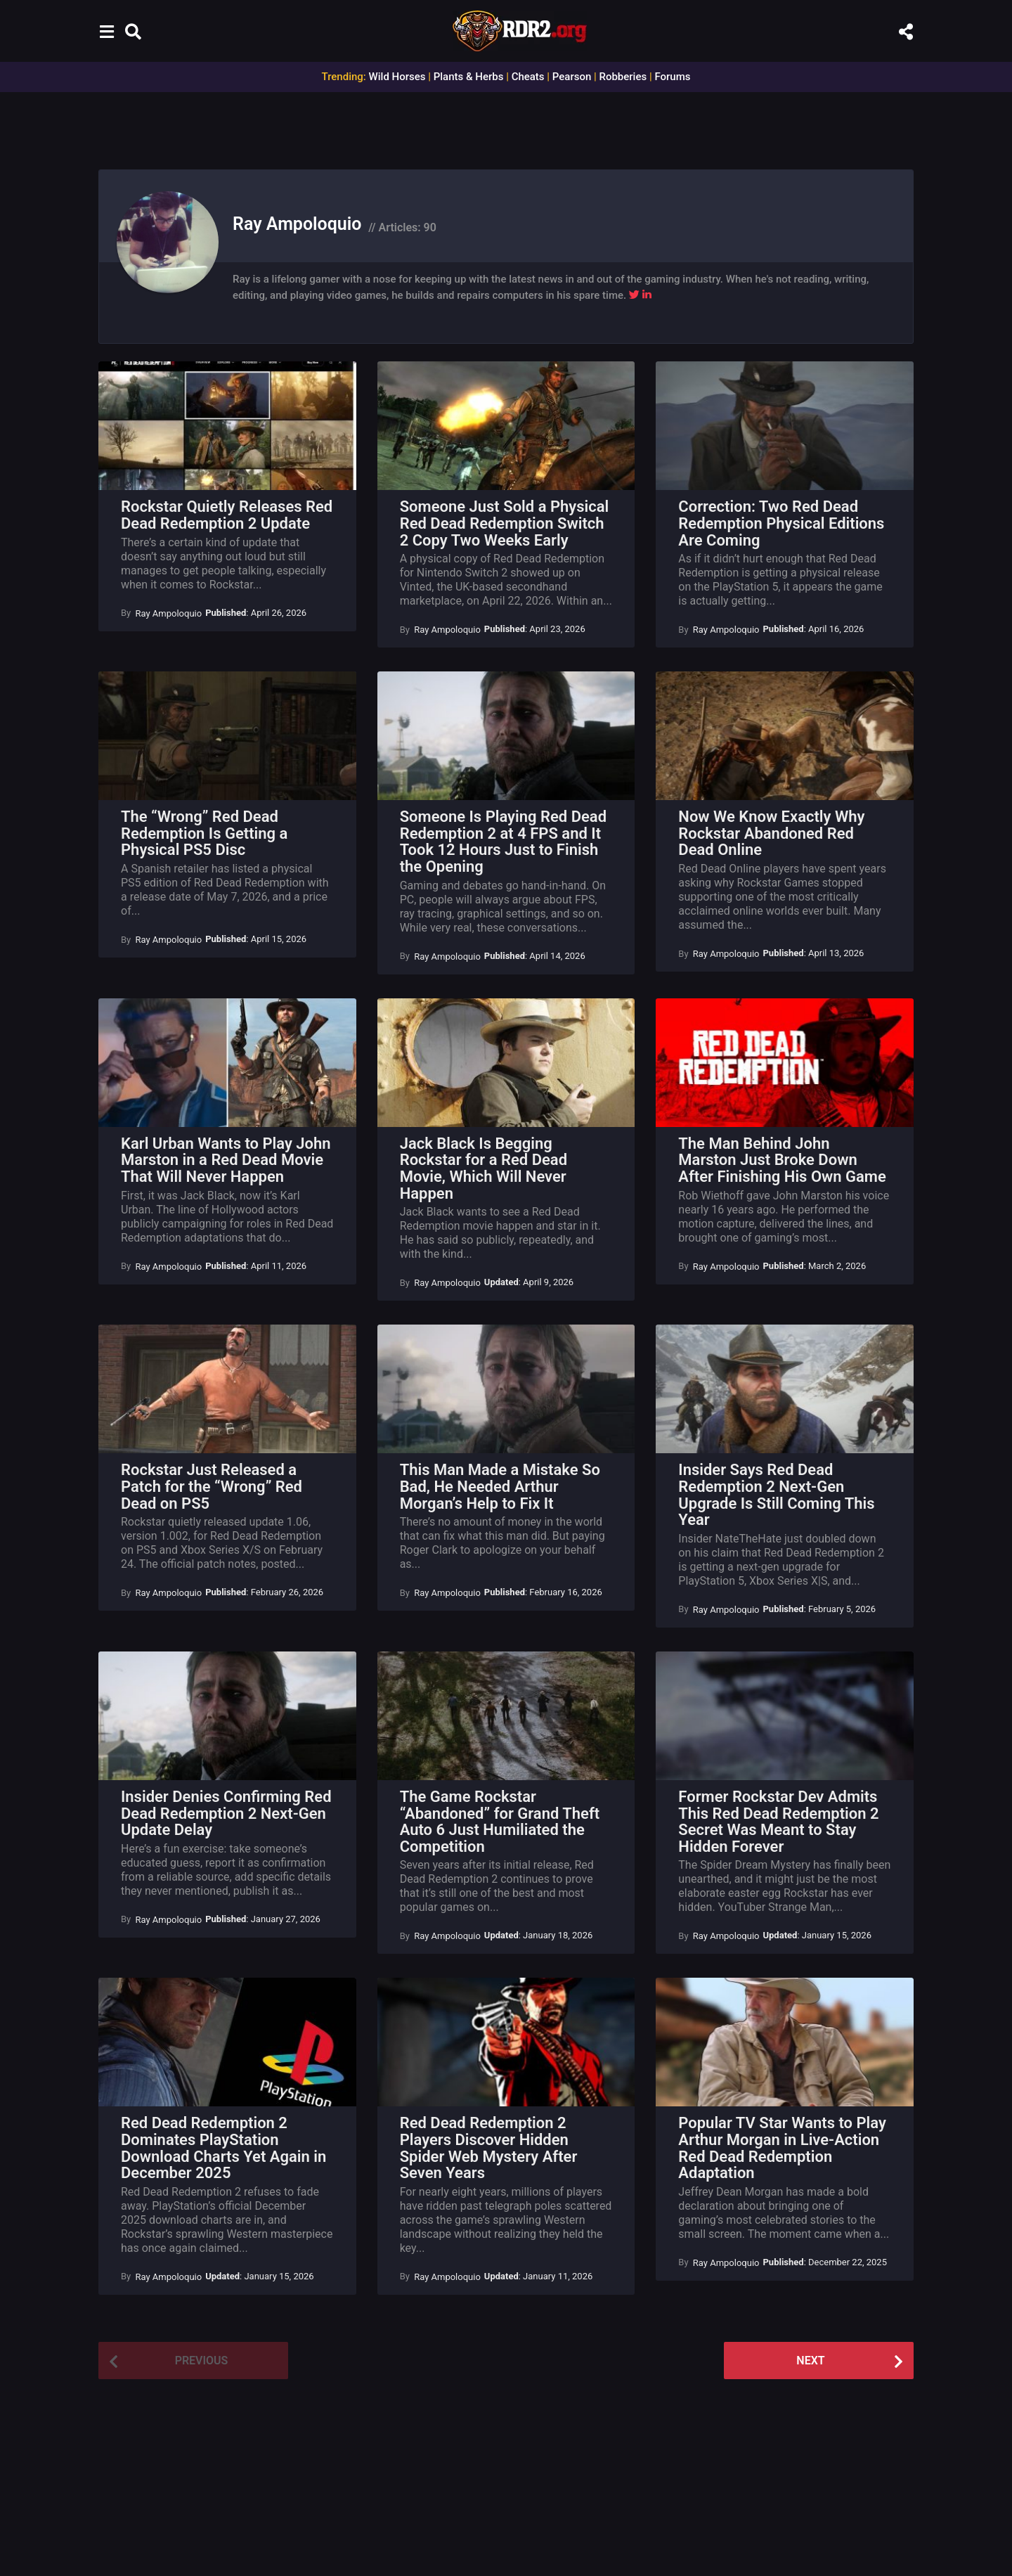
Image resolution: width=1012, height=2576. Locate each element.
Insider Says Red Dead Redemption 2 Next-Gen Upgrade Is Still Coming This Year (776, 1494)
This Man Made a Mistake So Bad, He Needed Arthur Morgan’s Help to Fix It (500, 1486)
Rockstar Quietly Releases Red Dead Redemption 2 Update (226, 515)
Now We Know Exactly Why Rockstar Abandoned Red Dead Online (771, 833)
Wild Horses (397, 76)
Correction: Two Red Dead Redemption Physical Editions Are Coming (781, 523)
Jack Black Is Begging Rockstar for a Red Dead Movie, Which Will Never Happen (483, 1168)
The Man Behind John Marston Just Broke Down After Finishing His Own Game (782, 1160)
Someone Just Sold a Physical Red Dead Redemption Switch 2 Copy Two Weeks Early (504, 523)
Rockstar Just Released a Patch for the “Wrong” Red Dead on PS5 (211, 1486)
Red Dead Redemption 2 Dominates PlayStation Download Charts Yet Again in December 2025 (223, 2148)
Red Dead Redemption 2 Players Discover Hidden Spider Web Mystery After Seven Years (489, 2148)
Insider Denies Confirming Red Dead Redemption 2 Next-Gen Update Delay (226, 1813)
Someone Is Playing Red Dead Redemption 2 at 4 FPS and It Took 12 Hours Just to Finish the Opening (503, 841)
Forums (672, 76)
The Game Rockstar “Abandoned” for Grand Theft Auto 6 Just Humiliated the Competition (499, 1821)
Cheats (528, 76)
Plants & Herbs (469, 76)
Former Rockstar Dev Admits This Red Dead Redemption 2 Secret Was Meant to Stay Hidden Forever (778, 1821)
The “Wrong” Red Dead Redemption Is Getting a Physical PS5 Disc (204, 833)
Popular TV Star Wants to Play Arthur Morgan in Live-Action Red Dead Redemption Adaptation (782, 2148)
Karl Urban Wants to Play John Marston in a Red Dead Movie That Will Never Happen (226, 1160)
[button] (106, 31)
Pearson (571, 76)
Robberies (623, 76)
